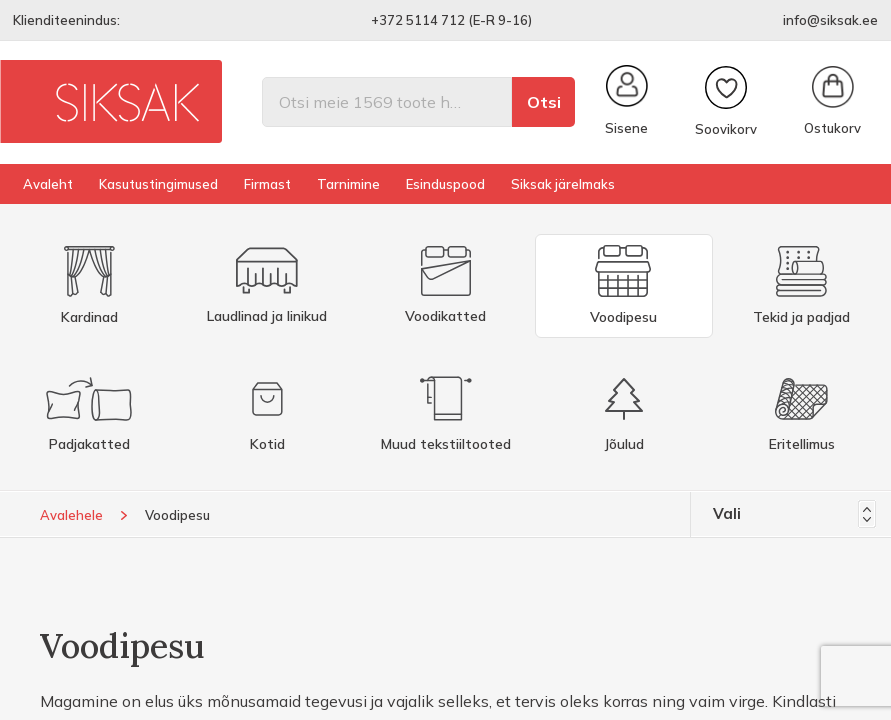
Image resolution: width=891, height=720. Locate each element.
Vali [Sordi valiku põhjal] (794, 514)
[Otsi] (387, 102)
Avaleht (48, 184)
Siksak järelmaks (563, 184)
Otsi (544, 102)
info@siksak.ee (830, 20)
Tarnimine (348, 184)
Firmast (267, 184)
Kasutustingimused (158, 184)
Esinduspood (445, 184)
